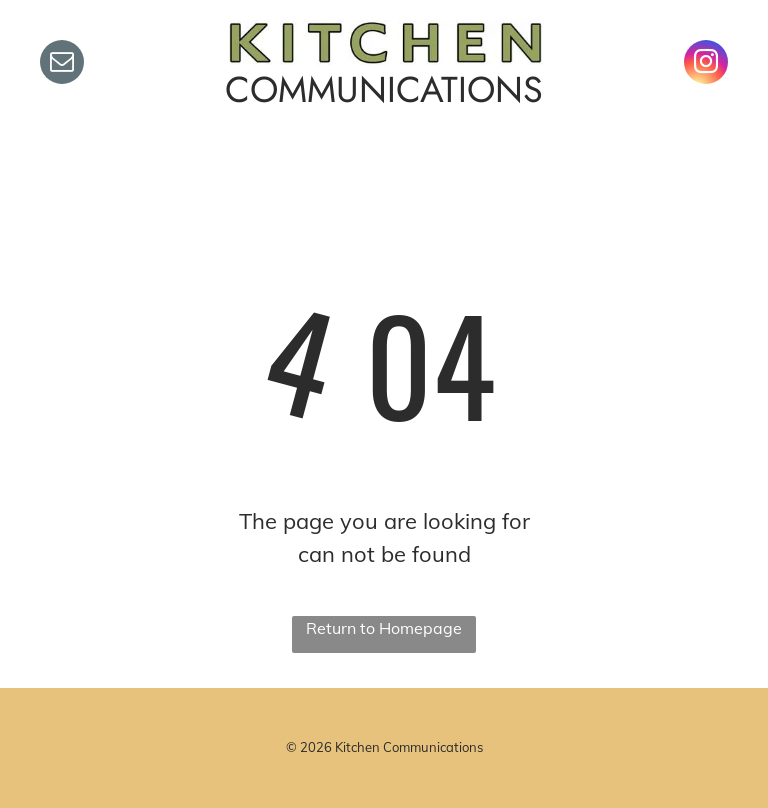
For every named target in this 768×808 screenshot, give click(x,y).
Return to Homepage (384, 628)
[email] (62, 64)
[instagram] (706, 64)
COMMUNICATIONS (384, 89)
